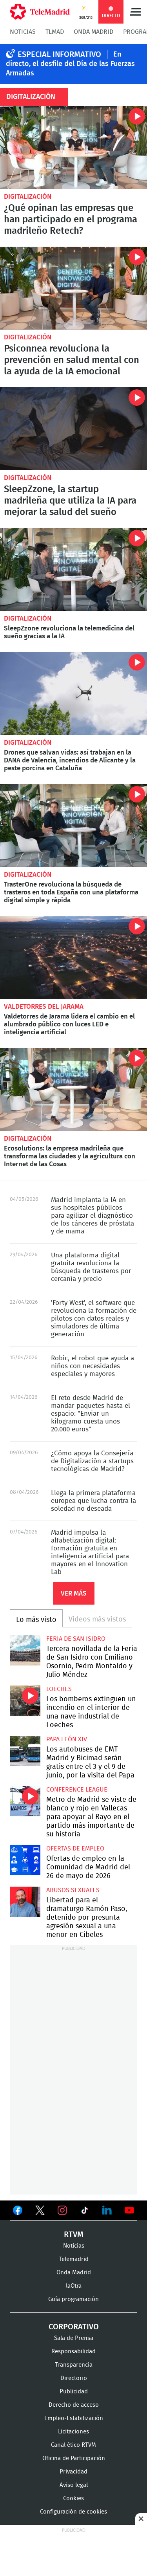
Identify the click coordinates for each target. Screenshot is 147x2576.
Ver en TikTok (85, 2212)
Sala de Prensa (73, 2338)
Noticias (23, 32)
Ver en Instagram (62, 2210)
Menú (135, 12)
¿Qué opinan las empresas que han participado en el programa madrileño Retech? (73, 147)
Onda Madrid (93, 32)
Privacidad (73, 2472)
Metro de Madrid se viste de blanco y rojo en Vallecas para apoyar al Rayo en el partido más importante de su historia (25, 1801)
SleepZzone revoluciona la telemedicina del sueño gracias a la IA (73, 569)
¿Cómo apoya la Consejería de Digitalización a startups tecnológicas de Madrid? (92, 1461)
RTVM (73, 2235)
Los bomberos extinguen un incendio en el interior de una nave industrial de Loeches (25, 1701)
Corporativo (74, 2327)
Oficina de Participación (73, 2458)
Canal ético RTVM (73, 2445)
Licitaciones (73, 2432)
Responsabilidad (73, 2351)
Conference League (76, 1789)
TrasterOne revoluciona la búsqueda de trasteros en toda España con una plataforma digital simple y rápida (73, 825)
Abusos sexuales (73, 1890)
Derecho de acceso (74, 2405)
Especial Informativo (59, 55)
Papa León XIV (66, 1739)
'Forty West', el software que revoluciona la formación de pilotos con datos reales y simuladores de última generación (93, 1318)
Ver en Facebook (17, 2212)
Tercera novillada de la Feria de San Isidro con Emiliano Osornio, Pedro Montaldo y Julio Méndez (25, 1650)
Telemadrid (74, 2259)
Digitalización (27, 196)
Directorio (73, 2378)
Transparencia (74, 2365)
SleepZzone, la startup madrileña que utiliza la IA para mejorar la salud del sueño (73, 428)
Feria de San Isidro (75, 1639)
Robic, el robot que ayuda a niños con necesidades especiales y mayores (92, 1366)
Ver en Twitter (40, 2212)
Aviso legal (74, 2485)
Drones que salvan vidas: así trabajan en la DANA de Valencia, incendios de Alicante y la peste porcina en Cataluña (73, 693)
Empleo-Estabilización (73, 2418)
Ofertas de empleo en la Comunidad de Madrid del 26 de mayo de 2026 (25, 1860)
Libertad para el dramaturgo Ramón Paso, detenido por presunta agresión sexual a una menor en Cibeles (25, 1902)
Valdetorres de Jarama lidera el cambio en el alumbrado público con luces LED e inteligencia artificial (73, 957)
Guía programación (73, 2299)
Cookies (73, 2498)
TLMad (54, 32)
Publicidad (74, 2392)
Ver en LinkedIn (107, 2210)
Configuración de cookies (73, 2512)
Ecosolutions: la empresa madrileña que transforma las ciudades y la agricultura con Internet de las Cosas (73, 1089)
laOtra (74, 2286)
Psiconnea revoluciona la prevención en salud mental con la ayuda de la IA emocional (73, 288)
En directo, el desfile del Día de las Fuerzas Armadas (70, 64)
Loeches (59, 1689)
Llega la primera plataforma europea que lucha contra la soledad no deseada (93, 1501)
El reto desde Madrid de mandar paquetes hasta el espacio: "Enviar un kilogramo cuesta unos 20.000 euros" (90, 1413)
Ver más (74, 1593)
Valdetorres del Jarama (43, 1006)
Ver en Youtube (129, 2210)
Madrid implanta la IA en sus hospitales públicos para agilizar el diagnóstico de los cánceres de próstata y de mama (92, 1215)
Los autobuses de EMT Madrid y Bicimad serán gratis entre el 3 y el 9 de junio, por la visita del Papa (25, 1751)
